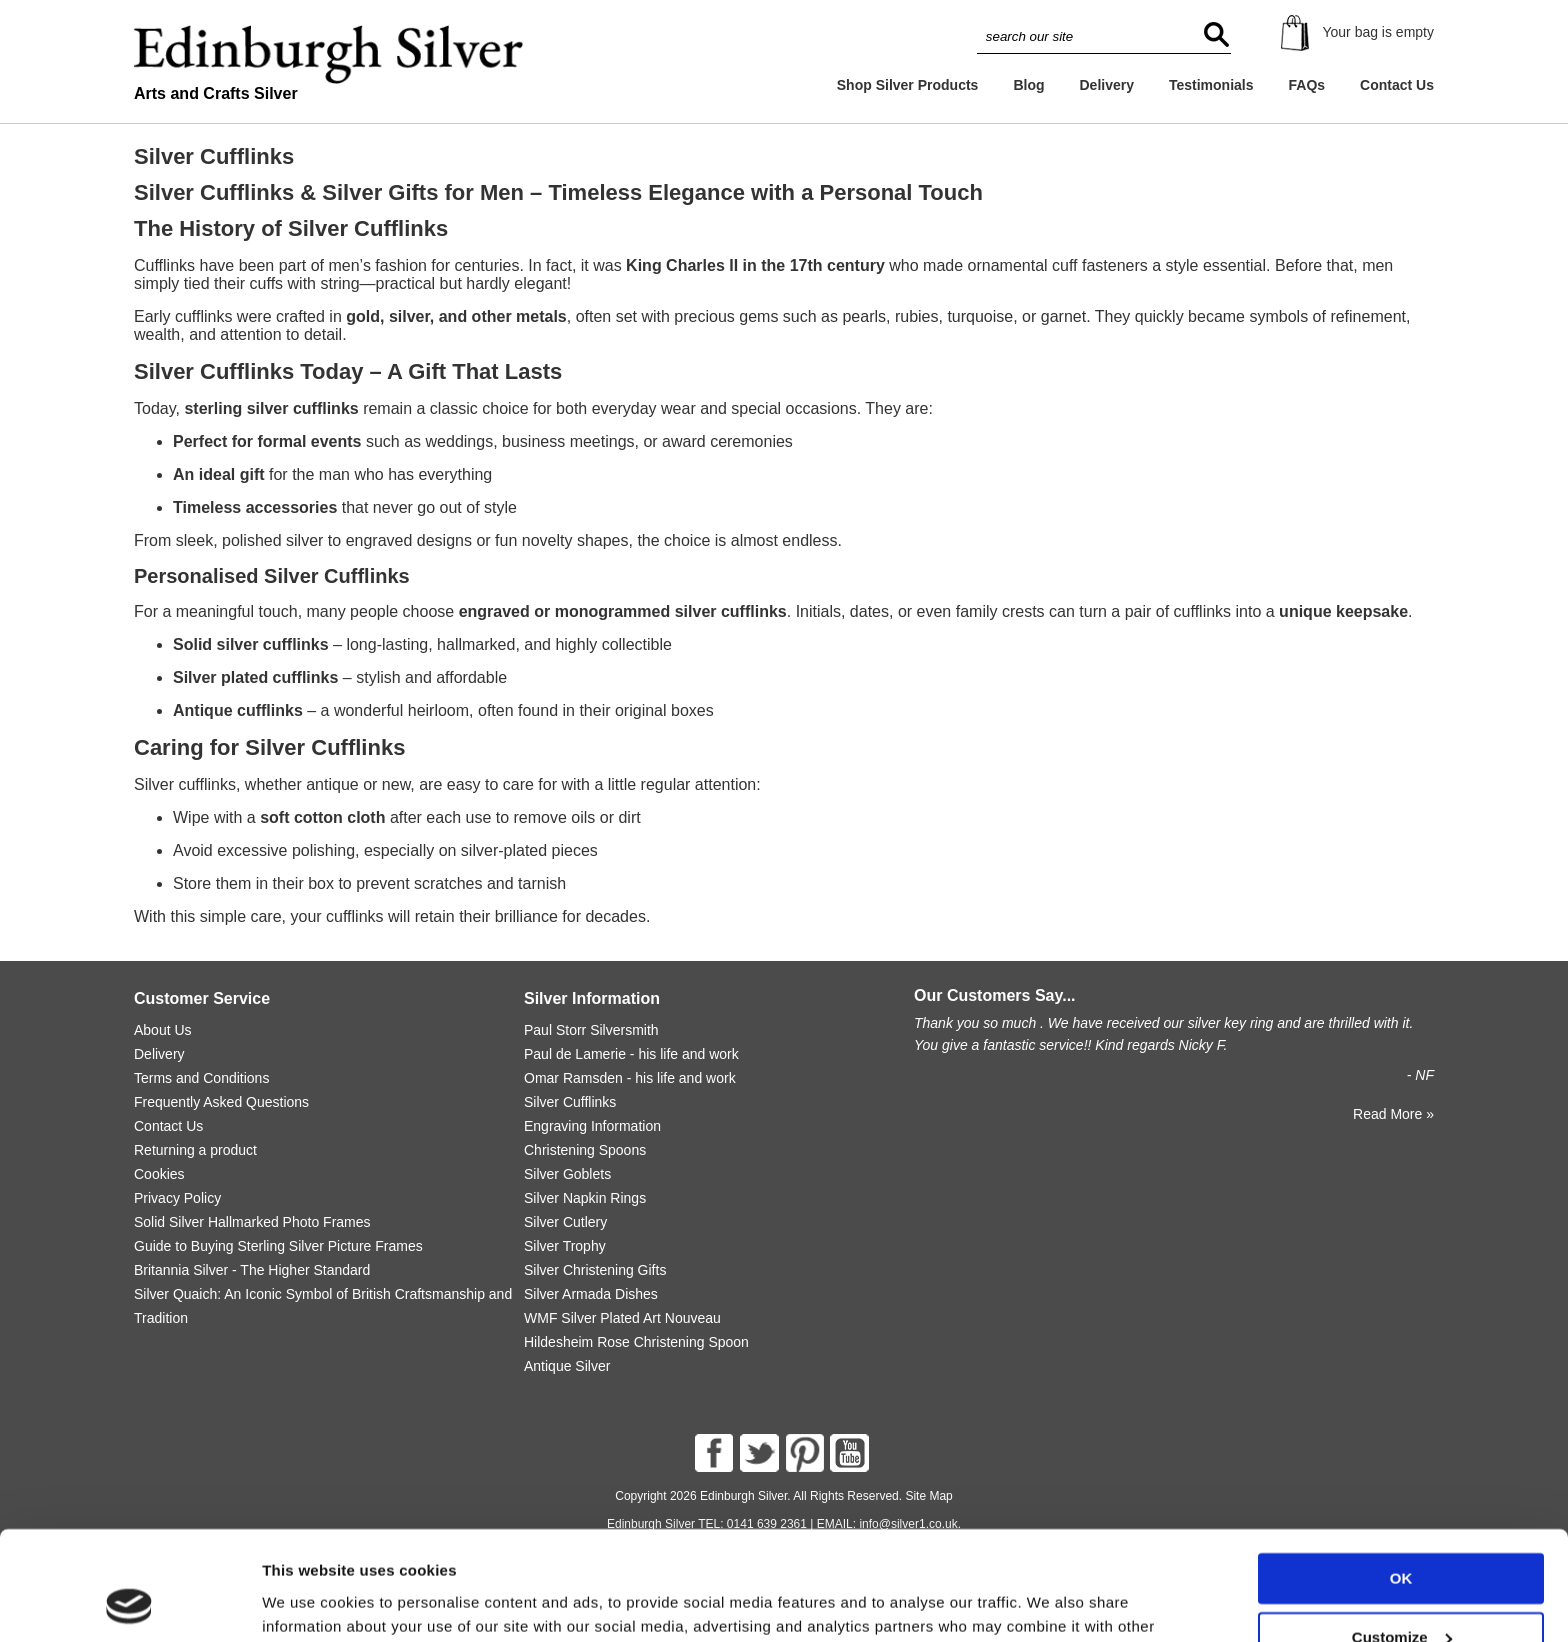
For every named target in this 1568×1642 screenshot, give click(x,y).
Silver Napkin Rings (585, 1198)
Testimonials (1211, 85)
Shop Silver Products (908, 85)
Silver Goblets (567, 1174)
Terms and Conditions (201, 1078)
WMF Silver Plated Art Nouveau (622, 1318)
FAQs (1307, 85)
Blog (1028, 85)
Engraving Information (592, 1126)
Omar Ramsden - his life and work (630, 1078)
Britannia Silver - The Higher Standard (252, 1270)
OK (1401, 1476)
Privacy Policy (177, 1198)
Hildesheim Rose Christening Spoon (636, 1342)
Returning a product (195, 1150)
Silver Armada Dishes (591, 1294)
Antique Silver (567, 1366)
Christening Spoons (585, 1150)
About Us (163, 1030)
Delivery (1106, 85)
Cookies (159, 1174)
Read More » (1393, 1114)
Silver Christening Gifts (595, 1270)
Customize (1402, 1534)
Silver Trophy (565, 1246)
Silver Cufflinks (570, 1102)
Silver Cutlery (565, 1222)
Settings (292, 1602)
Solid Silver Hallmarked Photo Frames (252, 1222)
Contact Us (1397, 85)
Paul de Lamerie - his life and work (631, 1054)
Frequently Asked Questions (221, 1102)
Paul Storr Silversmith (591, 1030)
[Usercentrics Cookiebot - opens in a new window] (129, 1603)
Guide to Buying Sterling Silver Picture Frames (278, 1246)
